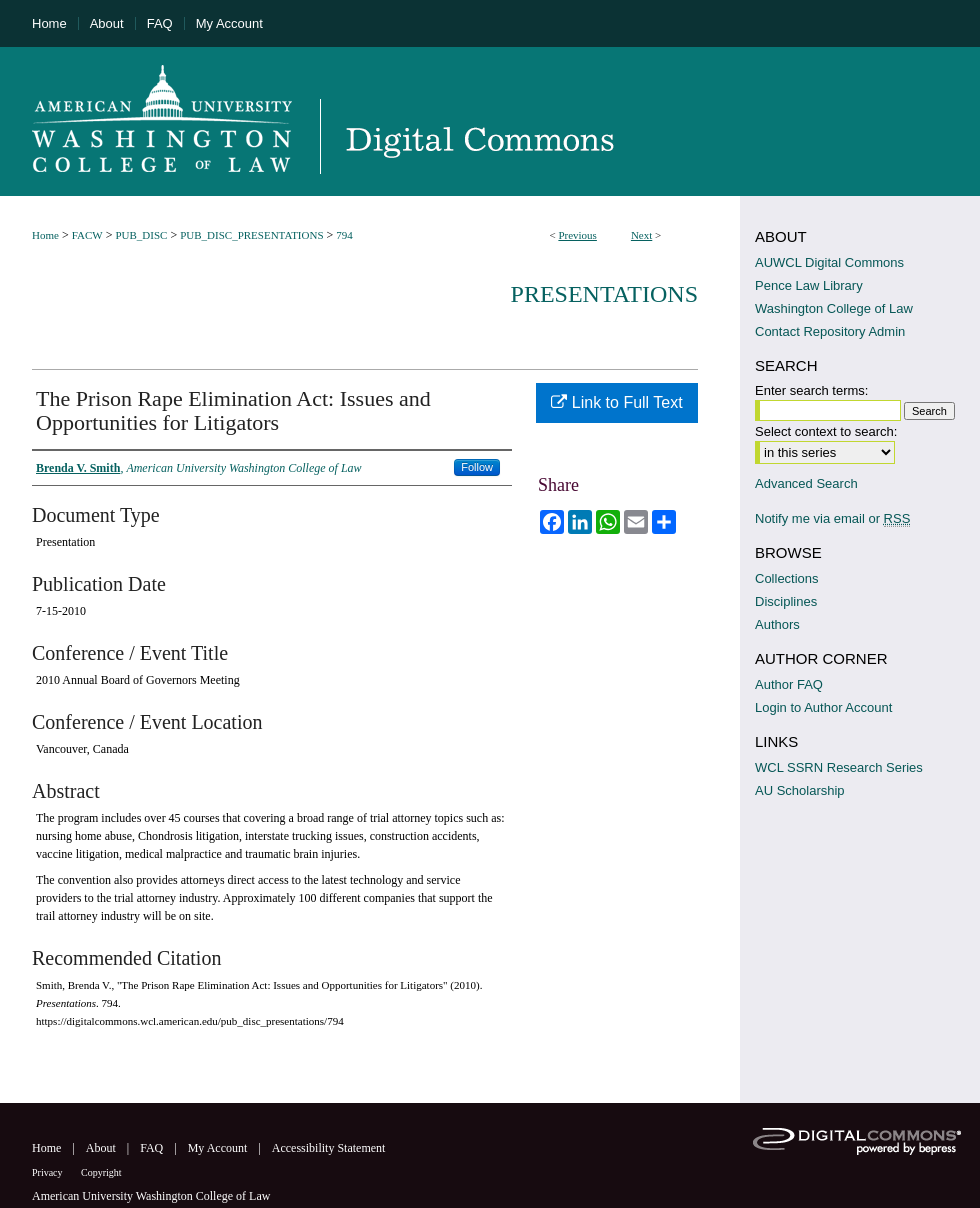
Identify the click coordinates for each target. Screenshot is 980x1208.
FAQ (153, 1148)
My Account (219, 1148)
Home (45, 235)
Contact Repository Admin (830, 331)
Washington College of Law (834, 308)
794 (344, 235)
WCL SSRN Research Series (839, 767)
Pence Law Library (809, 285)
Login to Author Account (823, 707)
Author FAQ (789, 684)
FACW (87, 235)
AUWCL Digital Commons (829, 262)
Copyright (101, 1172)
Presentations (604, 294)
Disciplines (786, 601)
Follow (477, 467)
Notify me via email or (832, 518)
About (102, 1148)
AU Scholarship (800, 790)
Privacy (48, 1172)
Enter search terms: (811, 390)
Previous (577, 235)
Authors (777, 624)
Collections (787, 578)
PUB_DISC (141, 235)
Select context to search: (826, 431)
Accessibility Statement (329, 1148)
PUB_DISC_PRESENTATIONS (251, 235)
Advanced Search (806, 483)
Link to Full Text (616, 402)
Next (641, 235)
